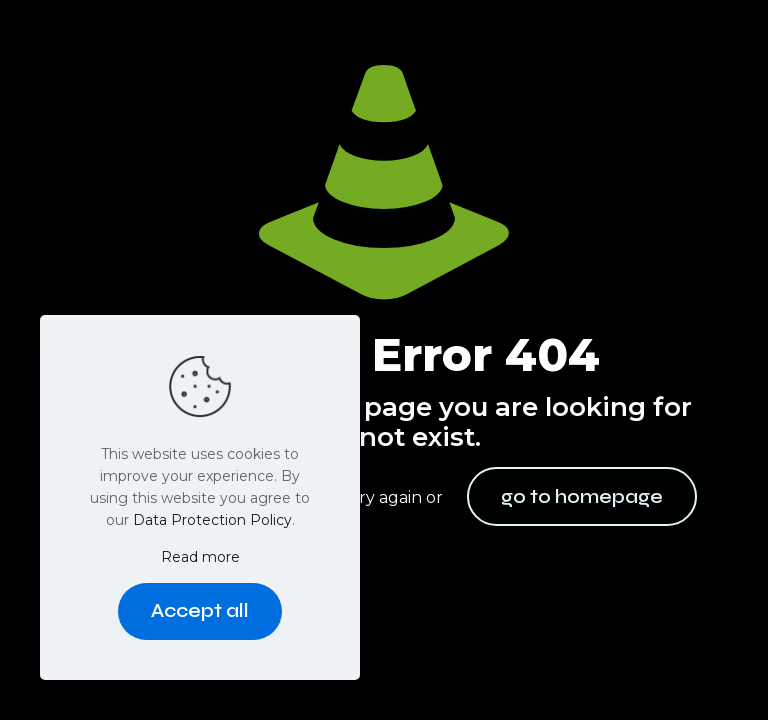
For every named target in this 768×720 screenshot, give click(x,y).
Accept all (200, 610)
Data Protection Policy (212, 520)
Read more (200, 557)
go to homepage (582, 496)
